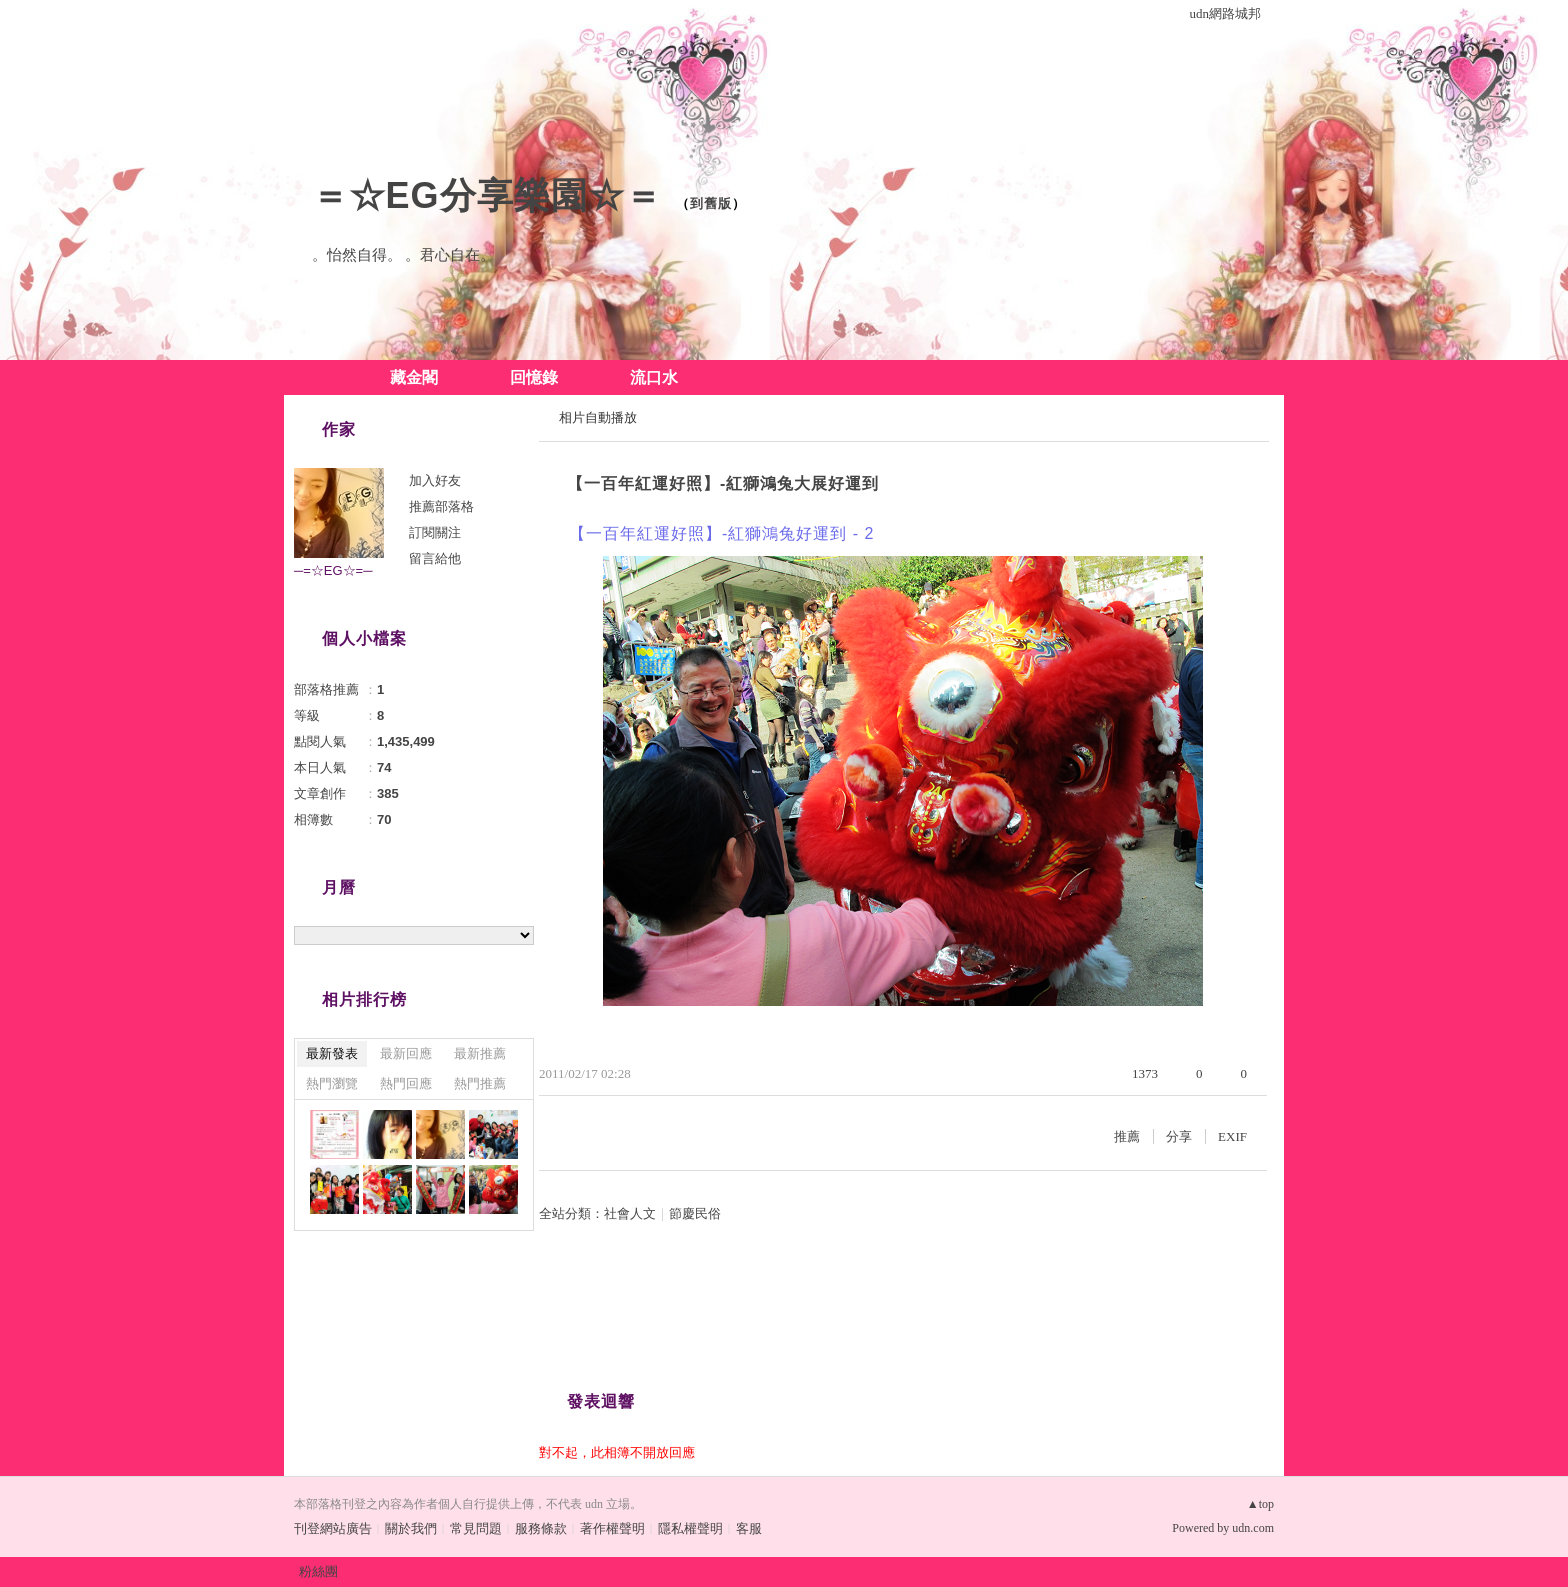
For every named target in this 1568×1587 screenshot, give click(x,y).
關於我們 (411, 1528)
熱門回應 (406, 1083)
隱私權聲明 (690, 1528)
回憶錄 (534, 377)
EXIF (1232, 1136)
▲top (1260, 1504)
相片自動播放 (598, 417)
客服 (749, 1528)
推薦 (1127, 1136)
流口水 (654, 377)
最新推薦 (480, 1053)
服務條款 (541, 1528)
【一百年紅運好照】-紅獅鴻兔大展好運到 (723, 483)
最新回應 (406, 1053)
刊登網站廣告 (333, 1528)
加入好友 (435, 480)
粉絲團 (318, 1571)
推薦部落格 (441, 506)
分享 (1179, 1136)
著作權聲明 (612, 1528)
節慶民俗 (695, 1213)
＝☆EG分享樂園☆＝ (487, 195)
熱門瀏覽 (332, 1083)
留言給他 (435, 558)
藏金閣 (414, 377)
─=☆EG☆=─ (333, 570)
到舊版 (711, 203)
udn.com (1253, 1528)
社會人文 (630, 1213)
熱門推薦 (480, 1083)
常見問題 (476, 1528)
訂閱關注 (435, 532)
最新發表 (332, 1053)
